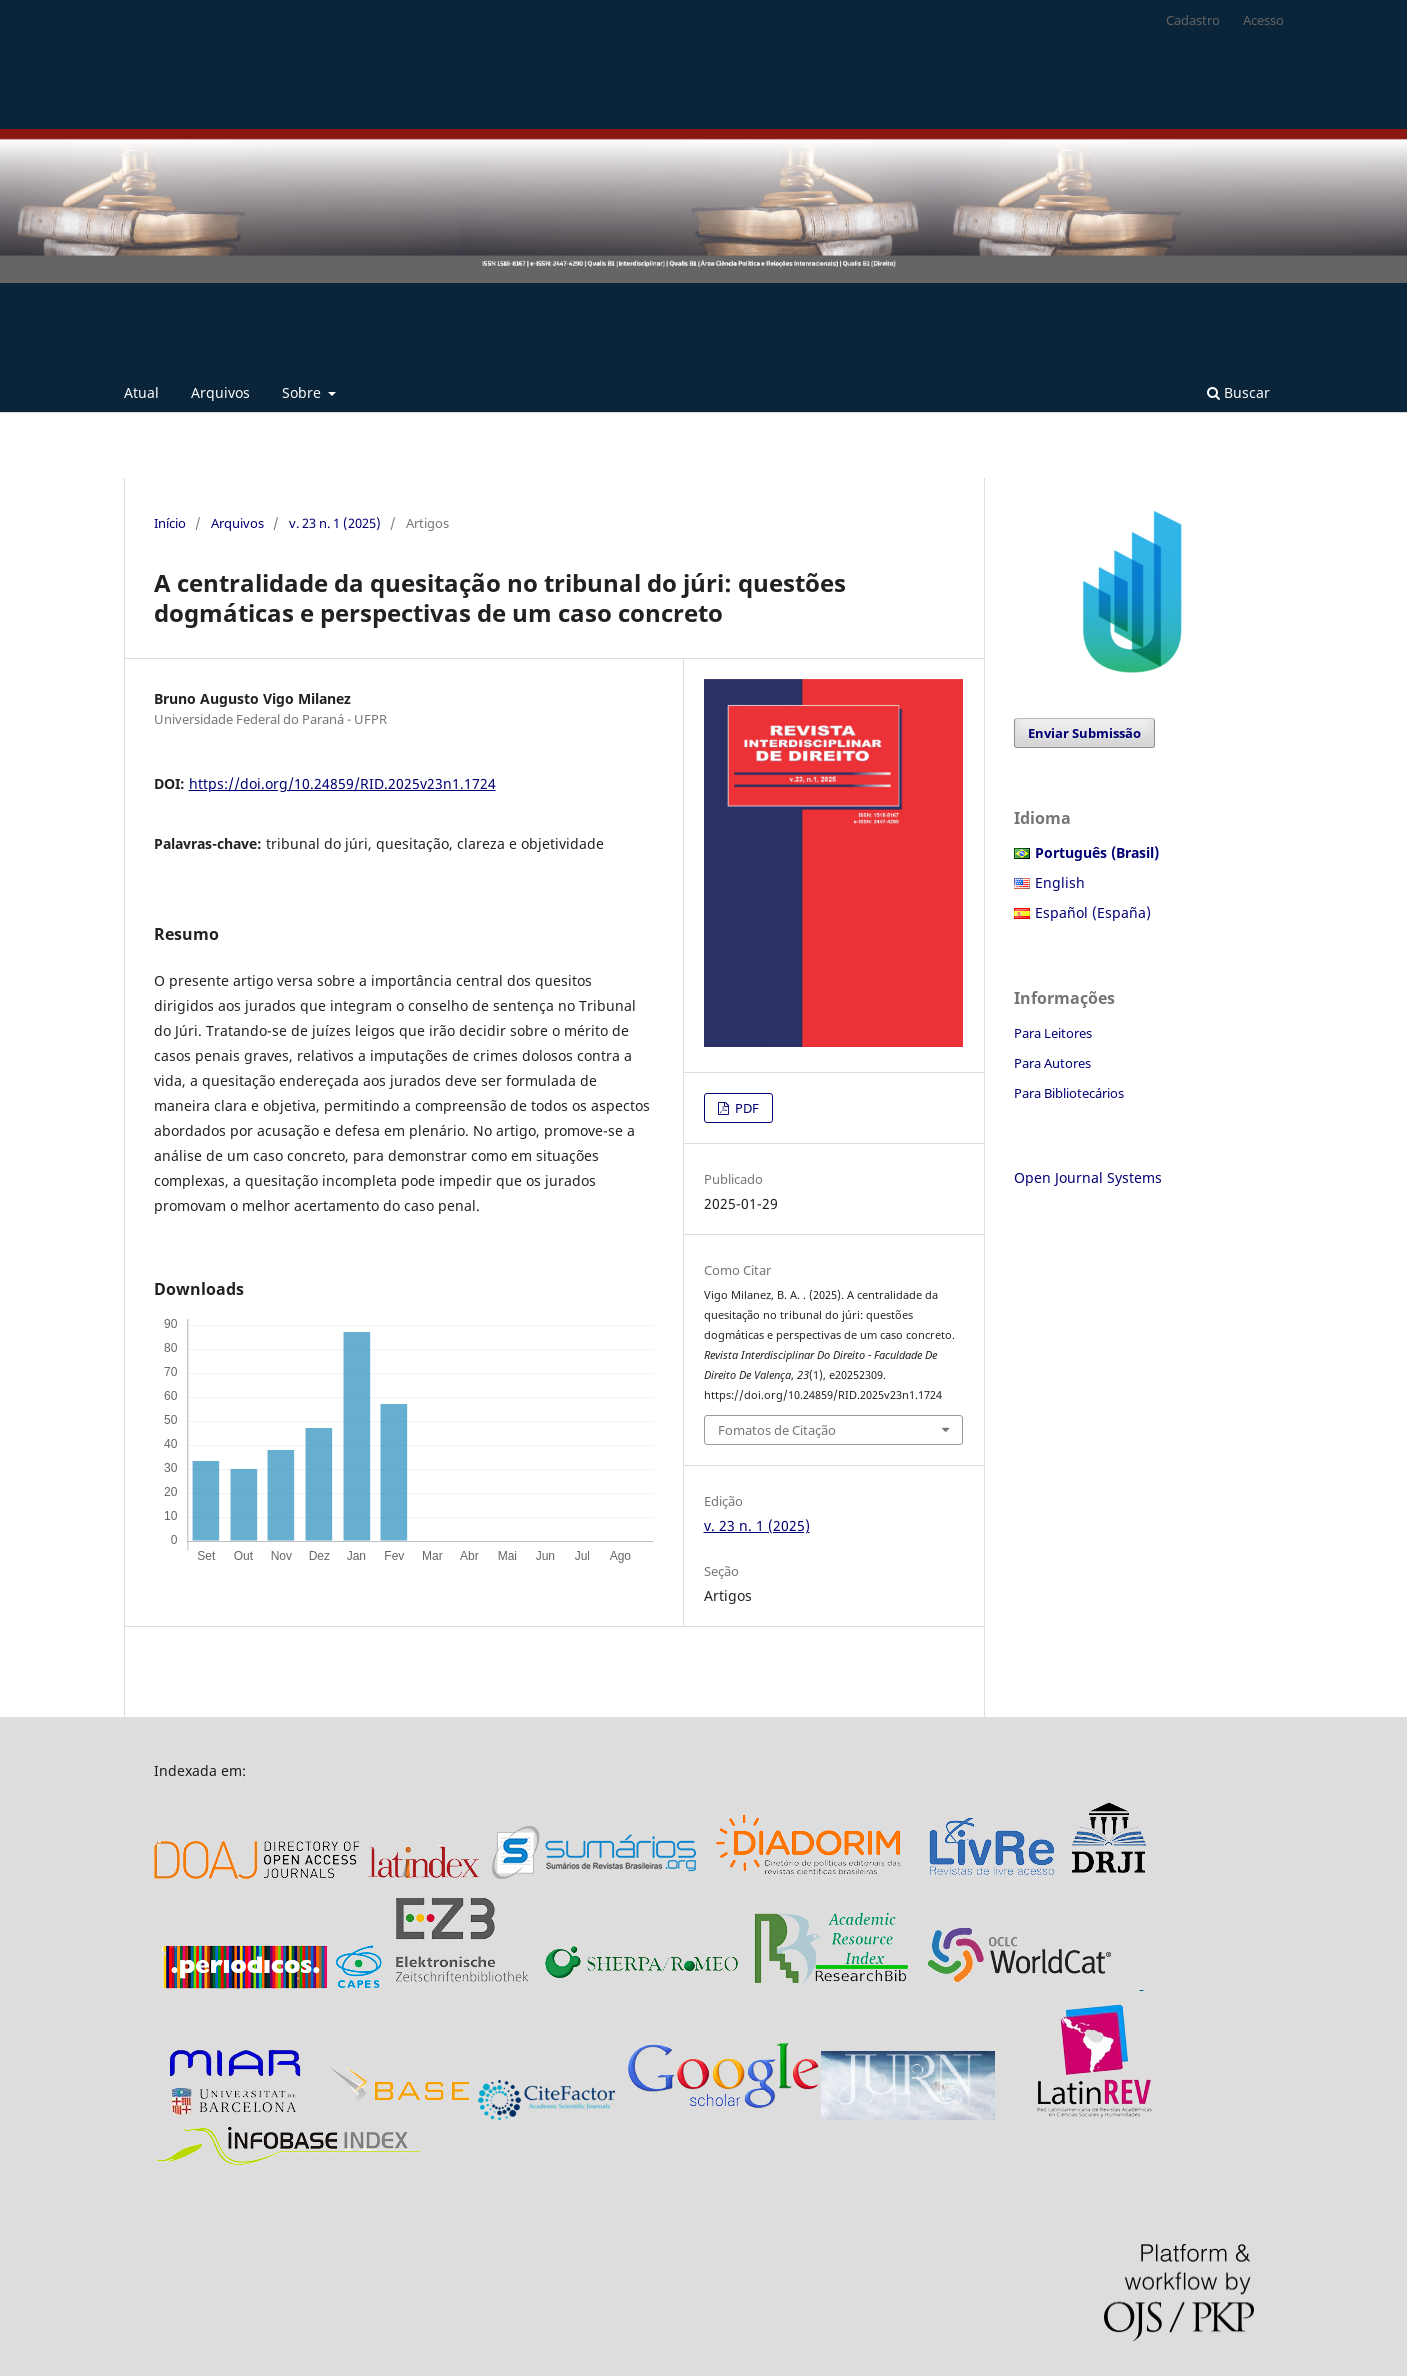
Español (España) (1093, 912)
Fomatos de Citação (777, 1430)
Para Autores (1052, 1063)
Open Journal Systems (1088, 1177)
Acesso (1263, 20)
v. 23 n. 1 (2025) (335, 523)
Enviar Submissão (1084, 733)
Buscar (1238, 392)
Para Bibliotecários (1069, 1093)
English (1060, 882)
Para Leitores (1053, 1033)
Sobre (303, 392)
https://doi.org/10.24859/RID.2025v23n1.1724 (342, 783)
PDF (745, 1108)
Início (170, 523)
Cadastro (1193, 20)
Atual (141, 392)
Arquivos (220, 392)
